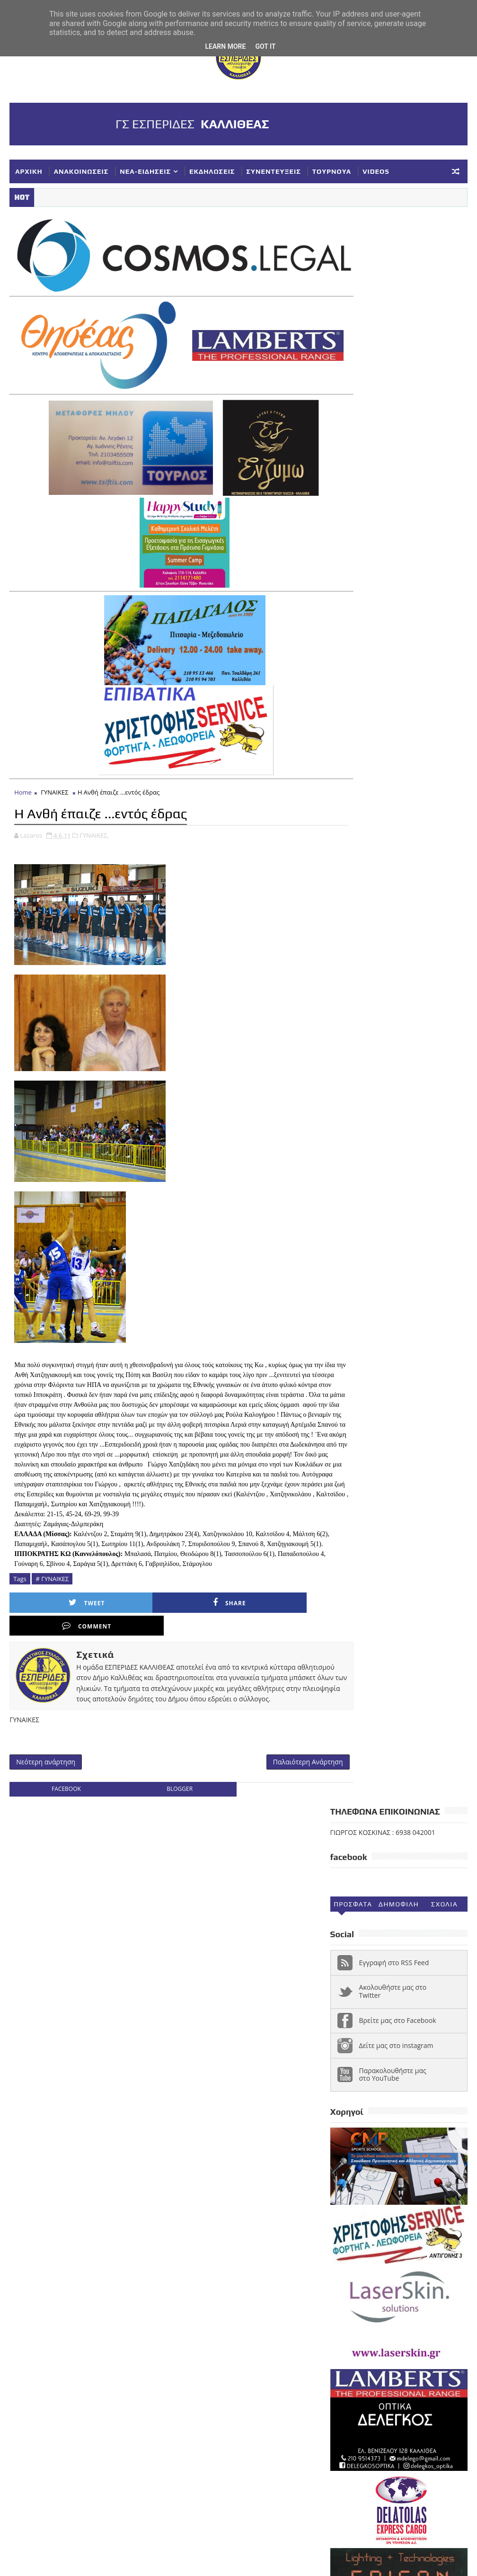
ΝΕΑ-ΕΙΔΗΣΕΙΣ (145, 171)
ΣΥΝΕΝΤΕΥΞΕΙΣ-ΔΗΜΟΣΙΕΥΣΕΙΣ (384, 2252)
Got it (265, 46)
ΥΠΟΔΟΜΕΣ (398, 2268)
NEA (341, 2127)
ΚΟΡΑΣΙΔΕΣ (410, 2174)
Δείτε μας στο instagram (396, 455)
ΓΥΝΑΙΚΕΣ (54, 778)
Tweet (54, 1617)
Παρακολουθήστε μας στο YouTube (392, 484)
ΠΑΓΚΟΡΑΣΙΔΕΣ (404, 2221)
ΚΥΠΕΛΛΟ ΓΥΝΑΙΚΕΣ (366, 2190)
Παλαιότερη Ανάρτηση (276, 1767)
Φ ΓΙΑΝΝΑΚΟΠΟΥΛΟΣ (367, 2284)
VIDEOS (375, 171)
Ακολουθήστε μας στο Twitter (393, 402)
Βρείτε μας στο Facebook (397, 431)
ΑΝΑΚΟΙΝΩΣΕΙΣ (81, 171)
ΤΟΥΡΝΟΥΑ (331, 171)
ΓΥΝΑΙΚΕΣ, (94, 820)
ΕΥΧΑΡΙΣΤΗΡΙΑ (358, 2174)
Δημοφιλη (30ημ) (399, 316)
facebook (61, 1796)
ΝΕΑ (410, 2205)
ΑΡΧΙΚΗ (29, 171)
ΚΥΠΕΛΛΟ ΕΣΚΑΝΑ (364, 2205)
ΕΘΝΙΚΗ (391, 2159)
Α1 (400, 2127)
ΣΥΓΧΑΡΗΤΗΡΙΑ (359, 2237)
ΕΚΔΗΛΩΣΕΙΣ (212, 171)
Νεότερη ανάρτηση (45, 1767)
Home (23, 778)
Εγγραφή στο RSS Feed (394, 372)
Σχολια (444, 315)
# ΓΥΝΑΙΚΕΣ (52, 1593)
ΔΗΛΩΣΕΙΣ (351, 2159)
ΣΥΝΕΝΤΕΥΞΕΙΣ (273, 171)
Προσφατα (353, 315)
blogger (163, 1796)
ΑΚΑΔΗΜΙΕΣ (434, 2127)
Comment (209, 1617)
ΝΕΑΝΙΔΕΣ (351, 2221)
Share (132, 1617)
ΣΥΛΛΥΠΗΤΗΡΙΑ (419, 2237)
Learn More (225, 46)
